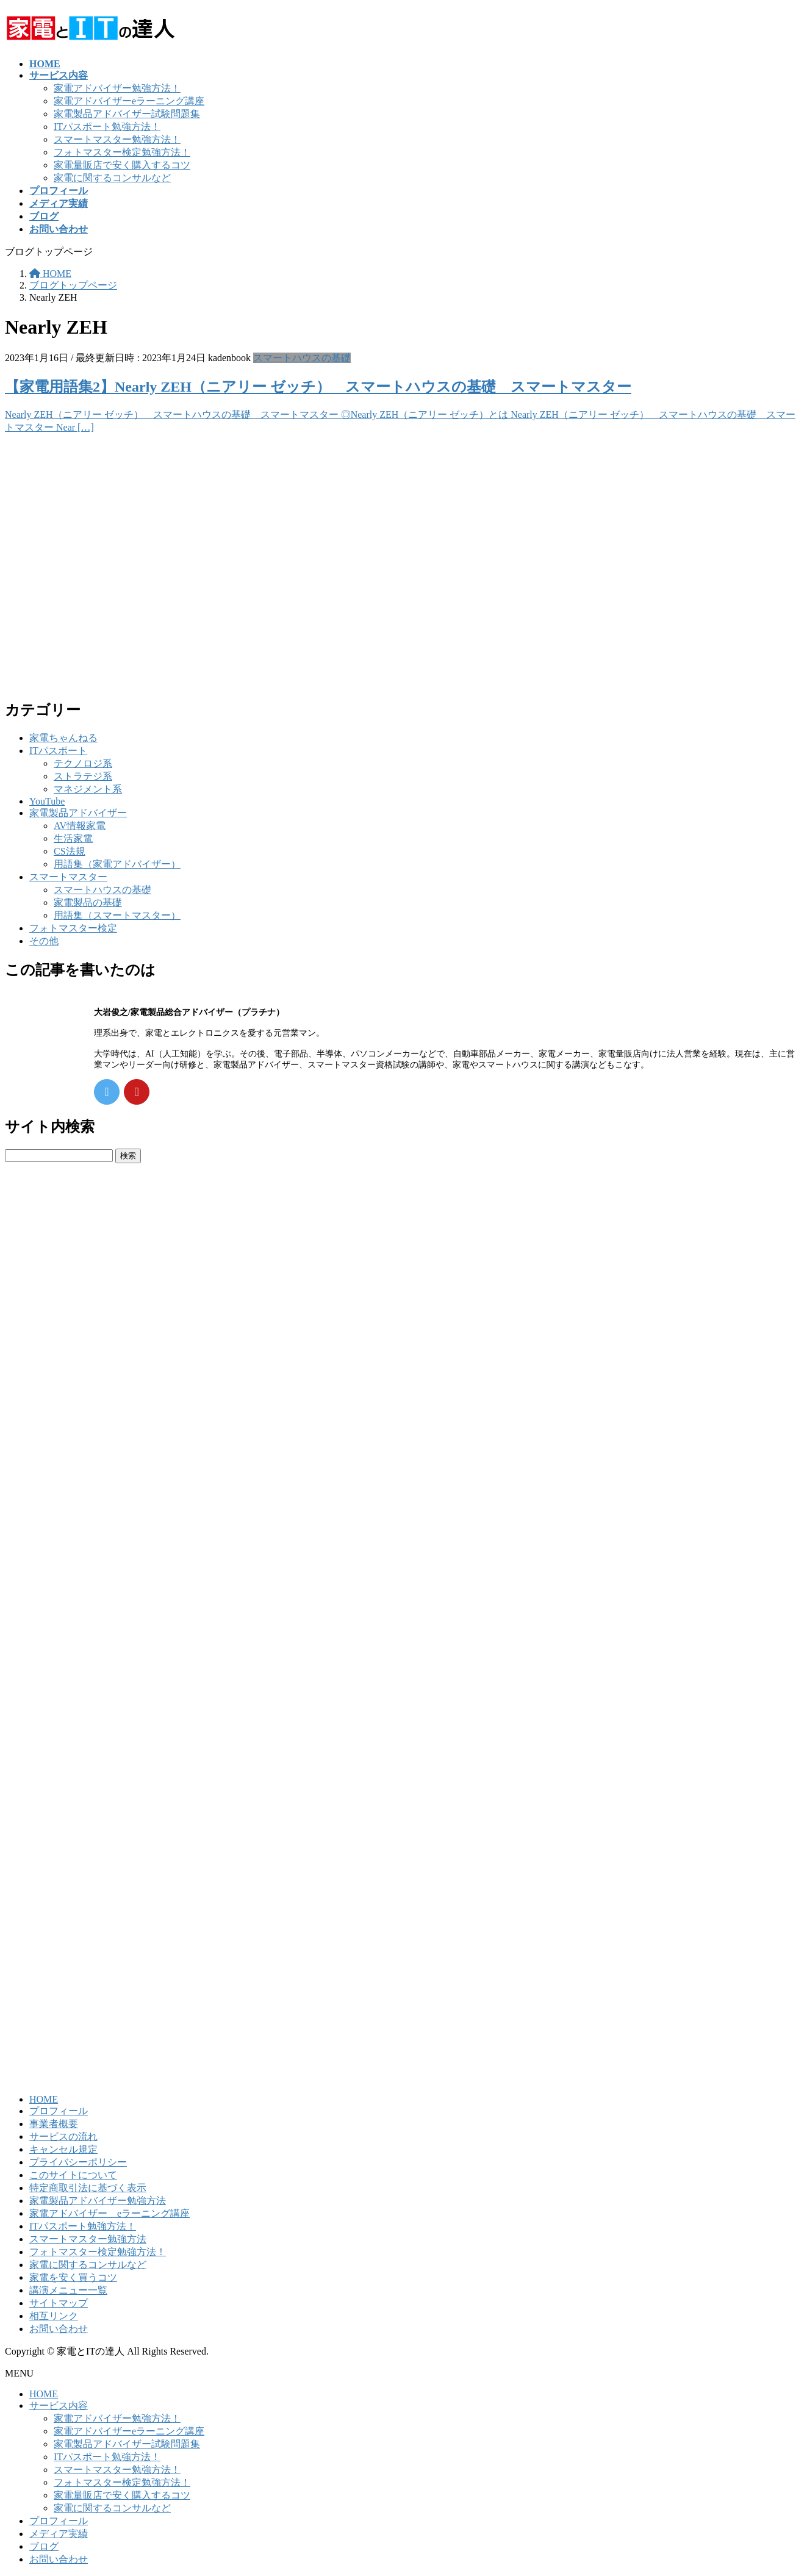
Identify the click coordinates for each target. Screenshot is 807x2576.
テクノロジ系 (83, 763)
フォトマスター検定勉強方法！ (122, 152)
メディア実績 (58, 2533)
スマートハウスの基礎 (302, 358)
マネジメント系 (88, 789)
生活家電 (73, 838)
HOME (43, 2099)
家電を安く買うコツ (73, 2277)
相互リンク (53, 2316)
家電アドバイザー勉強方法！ (117, 88)
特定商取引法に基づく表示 (87, 2188)
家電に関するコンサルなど (112, 178)
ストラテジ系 (83, 776)
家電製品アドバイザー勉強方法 (97, 2200)
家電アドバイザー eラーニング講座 (109, 2213)
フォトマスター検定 (73, 928)
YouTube (47, 801)
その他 (44, 941)
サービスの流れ (63, 2136)
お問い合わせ (58, 2328)
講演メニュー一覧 (68, 2290)
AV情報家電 (80, 825)
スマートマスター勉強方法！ (117, 139)
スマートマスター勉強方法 (87, 2239)
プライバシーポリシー (78, 2162)
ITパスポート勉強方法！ (107, 126)
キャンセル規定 (63, 2149)
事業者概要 (53, 2124)
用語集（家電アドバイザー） (117, 864)
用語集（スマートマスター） (117, 915)
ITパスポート (58, 750)
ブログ (44, 2546)
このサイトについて (73, 2175)
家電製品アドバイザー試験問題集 (127, 114)
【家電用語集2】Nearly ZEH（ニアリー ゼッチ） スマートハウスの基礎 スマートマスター (318, 387)
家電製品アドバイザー (78, 813)
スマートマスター (68, 877)
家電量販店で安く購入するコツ (122, 165)
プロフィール (58, 2111)
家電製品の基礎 (88, 902)
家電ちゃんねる (63, 738)
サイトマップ (58, 2303)
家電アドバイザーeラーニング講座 (129, 101)
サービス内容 (58, 2405)
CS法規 (69, 851)
